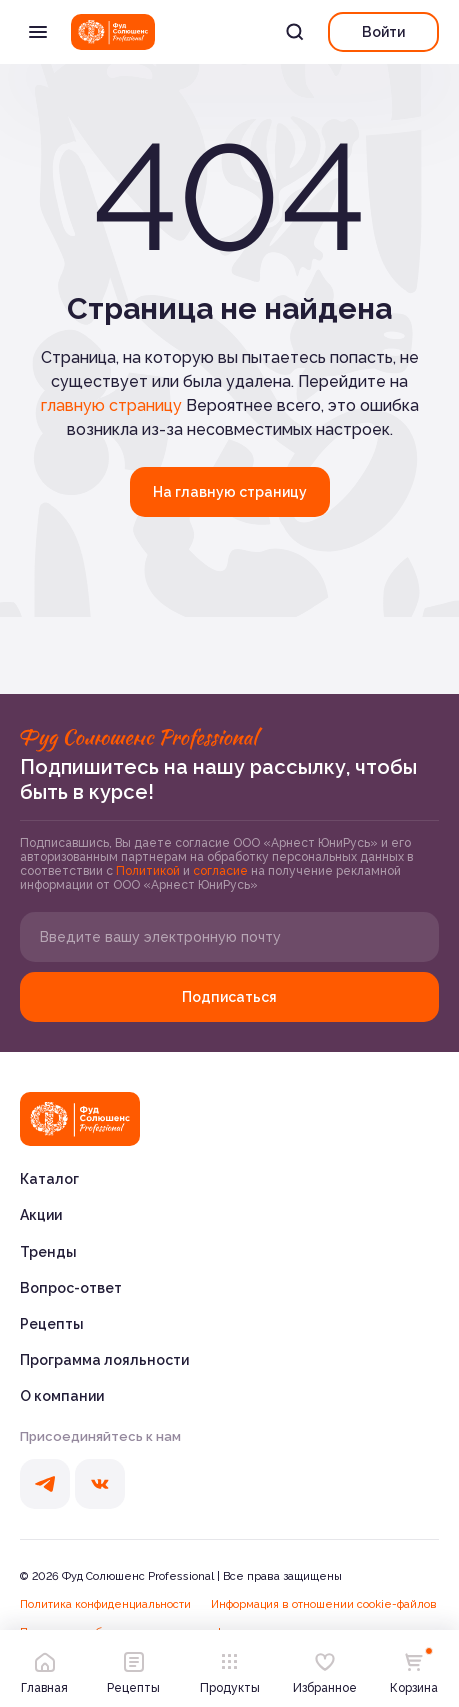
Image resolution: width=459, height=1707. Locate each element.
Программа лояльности (104, 1360)
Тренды (48, 1252)
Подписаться (229, 997)
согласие (222, 871)
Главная (44, 1668)
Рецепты (52, 1324)
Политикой (149, 871)
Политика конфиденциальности (105, 1604)
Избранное (325, 1668)
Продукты (230, 1668)
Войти (383, 32)
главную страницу (111, 405)
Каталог (49, 1179)
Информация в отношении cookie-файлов (324, 1604)
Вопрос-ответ (71, 1288)
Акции (41, 1215)
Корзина (414, 1668)
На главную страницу (230, 492)
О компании (62, 1396)
